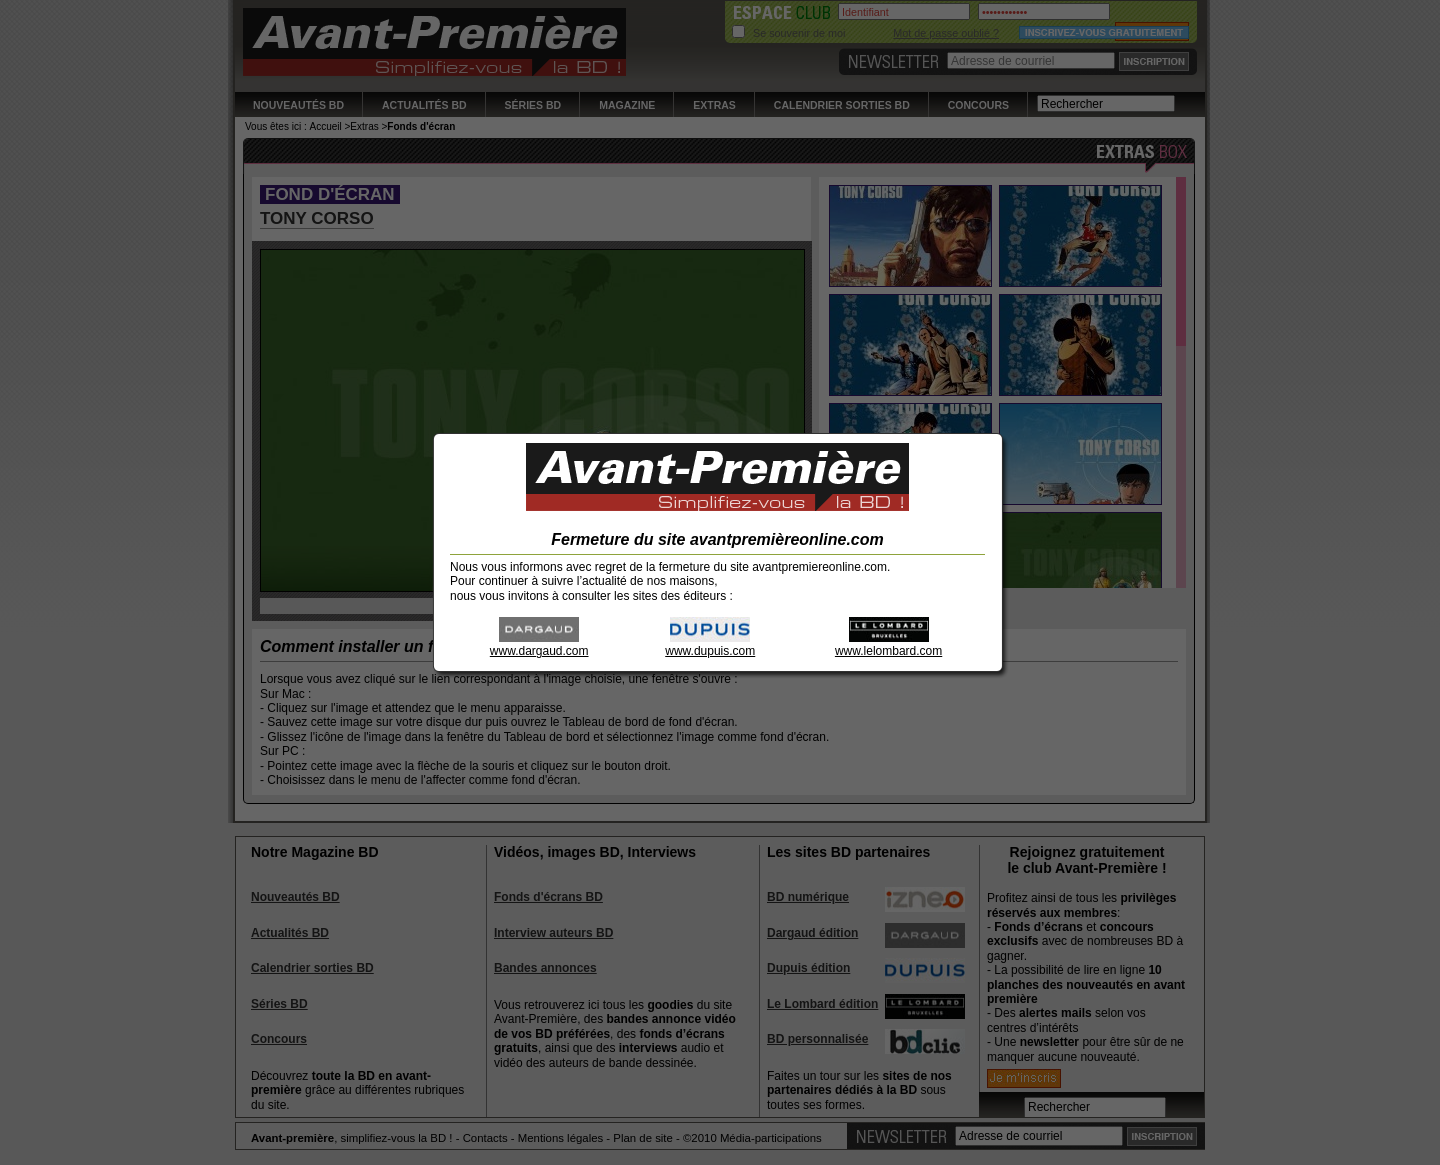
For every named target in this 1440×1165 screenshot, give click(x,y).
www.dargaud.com (539, 644)
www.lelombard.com (888, 644)
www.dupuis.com (710, 644)
